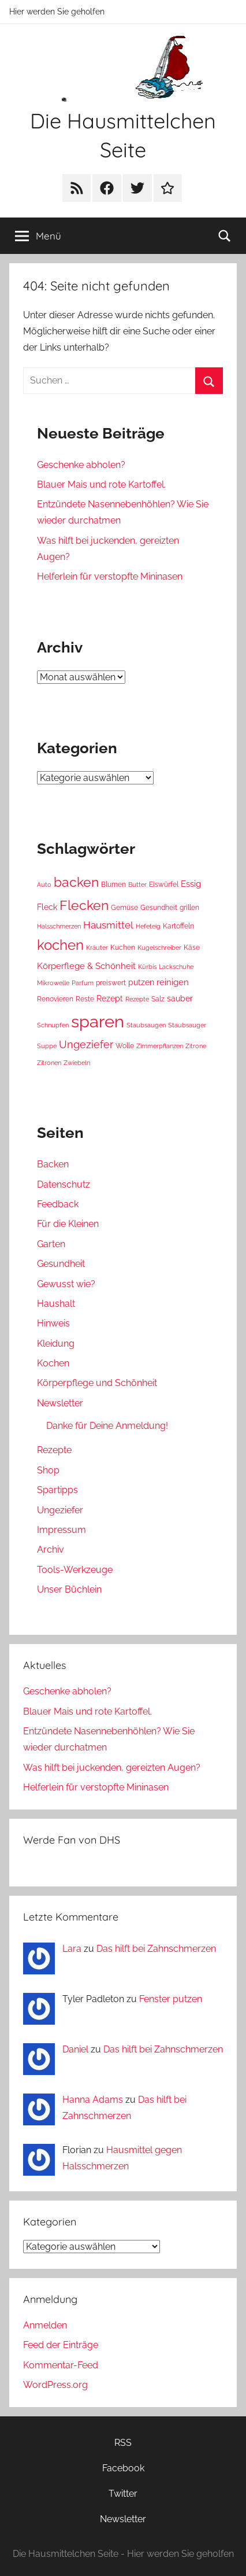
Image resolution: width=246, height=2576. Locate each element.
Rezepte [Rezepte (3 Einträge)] (137, 999)
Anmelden (45, 2325)
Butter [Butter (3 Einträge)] (137, 884)
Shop (48, 1470)
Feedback (58, 1204)
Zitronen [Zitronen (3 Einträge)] (49, 1062)
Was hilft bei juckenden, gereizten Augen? (111, 1767)
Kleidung (55, 1343)
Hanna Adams (92, 2099)
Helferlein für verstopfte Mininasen (109, 576)
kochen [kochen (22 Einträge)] (60, 945)
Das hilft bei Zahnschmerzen (156, 1948)
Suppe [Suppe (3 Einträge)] (47, 1045)
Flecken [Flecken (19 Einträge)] (84, 905)
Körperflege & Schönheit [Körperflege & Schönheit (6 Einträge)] (86, 966)
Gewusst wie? (66, 1283)
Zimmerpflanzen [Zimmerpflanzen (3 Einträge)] (159, 1045)
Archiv (50, 1549)
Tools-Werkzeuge (75, 1569)
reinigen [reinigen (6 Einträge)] (172, 982)
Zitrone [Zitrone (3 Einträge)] (195, 1045)
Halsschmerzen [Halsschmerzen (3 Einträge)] (59, 926)
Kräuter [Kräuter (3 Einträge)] (97, 947)
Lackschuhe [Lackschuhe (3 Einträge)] (176, 966)
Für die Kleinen (68, 1223)
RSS (123, 2442)
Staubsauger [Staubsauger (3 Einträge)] (187, 1025)
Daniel (75, 2049)
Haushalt (56, 1303)
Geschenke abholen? (81, 464)
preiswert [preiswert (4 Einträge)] (111, 982)
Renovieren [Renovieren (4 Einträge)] (55, 998)
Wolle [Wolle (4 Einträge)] (124, 1045)
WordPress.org (55, 2384)
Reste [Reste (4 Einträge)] (85, 998)
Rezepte (54, 1449)
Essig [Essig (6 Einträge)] (191, 884)
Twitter (123, 2493)
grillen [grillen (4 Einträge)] (189, 907)
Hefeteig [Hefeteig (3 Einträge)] (148, 926)
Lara (71, 1948)
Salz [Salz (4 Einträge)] (158, 998)
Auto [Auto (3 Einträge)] (44, 884)
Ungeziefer (60, 1510)
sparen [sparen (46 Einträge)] (97, 1021)
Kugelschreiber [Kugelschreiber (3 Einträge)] (159, 947)
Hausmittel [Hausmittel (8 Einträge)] (108, 925)
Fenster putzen (170, 1998)
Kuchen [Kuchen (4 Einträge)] (122, 947)
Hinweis (53, 1323)
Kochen (53, 1363)
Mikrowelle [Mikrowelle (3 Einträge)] (53, 982)
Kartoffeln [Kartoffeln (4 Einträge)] (178, 926)
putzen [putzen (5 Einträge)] (141, 982)
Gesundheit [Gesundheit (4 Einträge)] (158, 907)
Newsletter (60, 1403)
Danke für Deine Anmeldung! (107, 1425)
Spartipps (57, 1489)
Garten (51, 1244)
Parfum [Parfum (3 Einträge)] (83, 982)
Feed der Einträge (60, 2344)
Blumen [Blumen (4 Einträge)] (113, 884)
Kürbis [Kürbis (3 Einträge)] (147, 966)
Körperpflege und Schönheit (97, 1382)
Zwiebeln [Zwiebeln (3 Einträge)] (77, 1062)
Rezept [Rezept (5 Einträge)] (109, 998)
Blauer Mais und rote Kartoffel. (101, 484)
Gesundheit (61, 1263)
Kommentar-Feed (60, 2365)
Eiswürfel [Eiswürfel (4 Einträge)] (163, 884)
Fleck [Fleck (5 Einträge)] (47, 907)
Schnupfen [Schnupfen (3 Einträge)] (53, 1025)
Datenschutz (63, 1184)
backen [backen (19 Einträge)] (76, 882)
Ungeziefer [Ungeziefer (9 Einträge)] (86, 1044)
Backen (53, 1164)
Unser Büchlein (69, 1589)
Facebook (123, 2468)
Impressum (61, 1529)
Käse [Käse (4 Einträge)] (192, 947)
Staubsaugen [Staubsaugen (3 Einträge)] (146, 1025)
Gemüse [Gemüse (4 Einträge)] (124, 907)
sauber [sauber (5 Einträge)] (180, 998)
